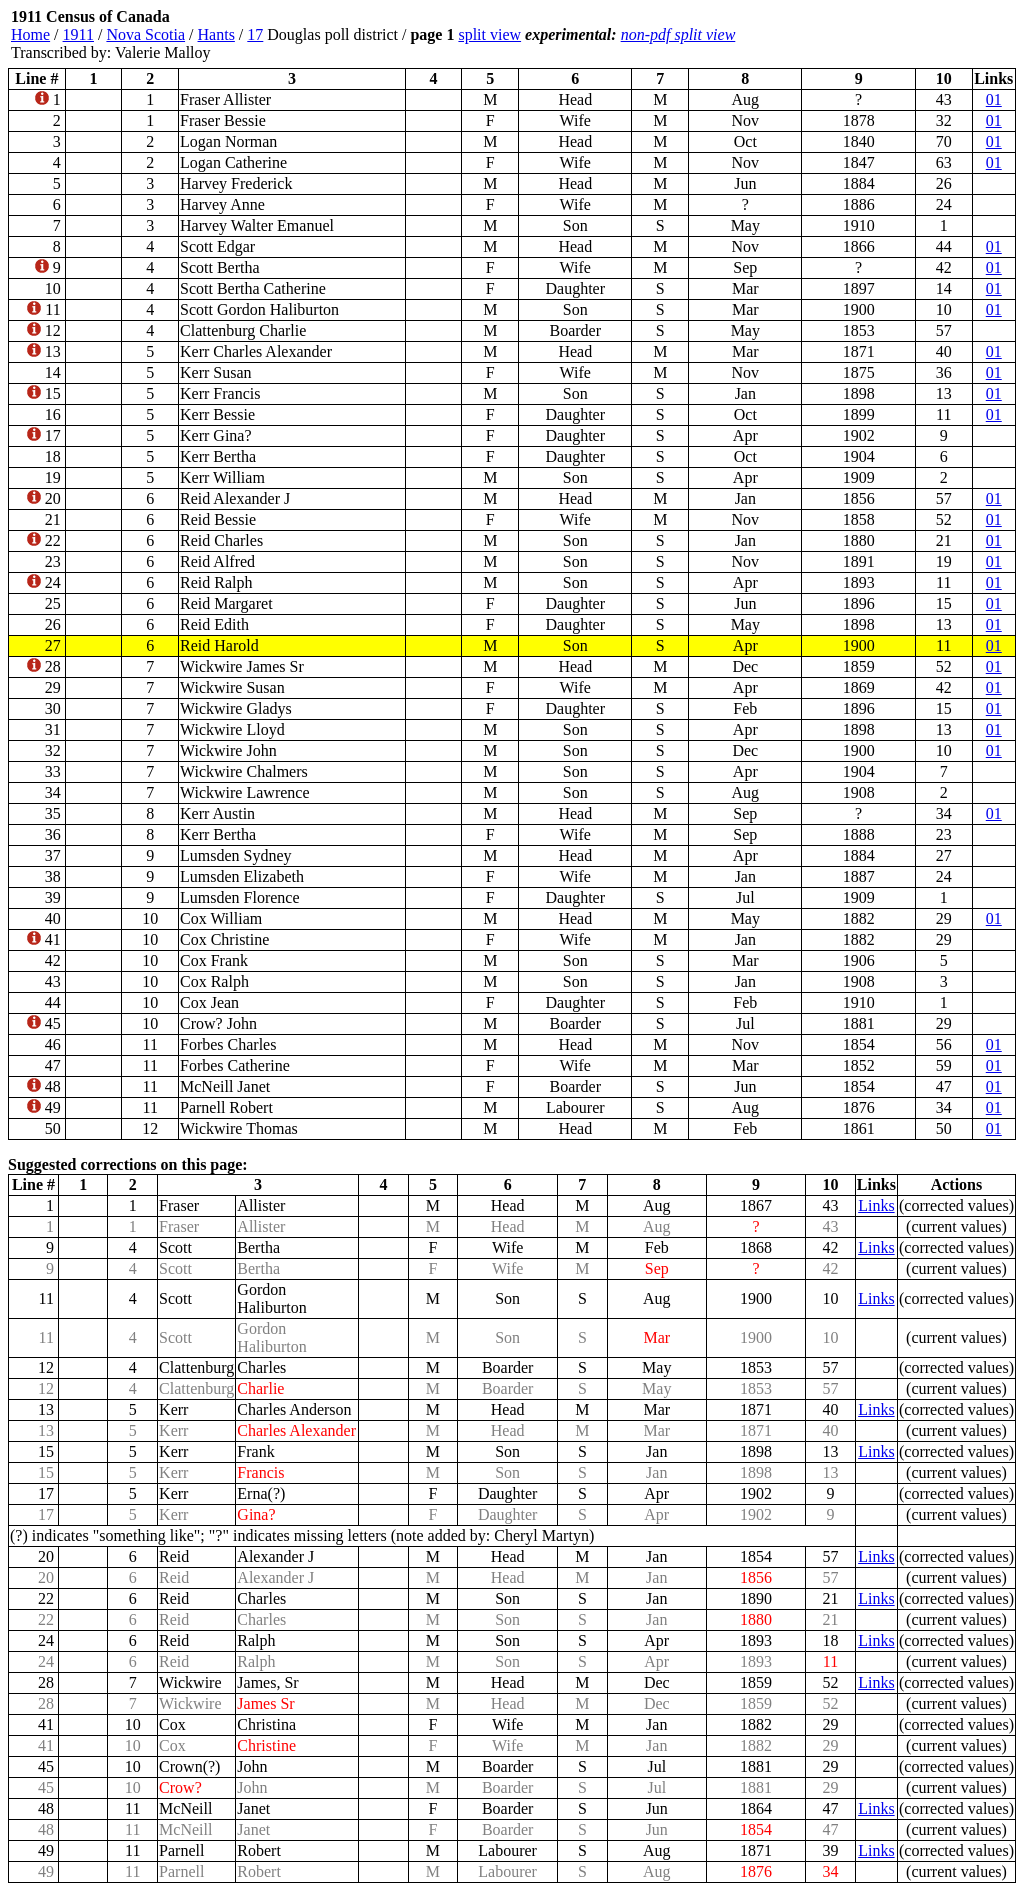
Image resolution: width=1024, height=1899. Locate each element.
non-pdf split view (678, 34)
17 (255, 34)
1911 (78, 34)
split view (489, 34)
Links (876, 1205)
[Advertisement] (896, 35)
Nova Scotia (145, 34)
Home (30, 34)
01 (994, 99)
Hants (216, 34)
